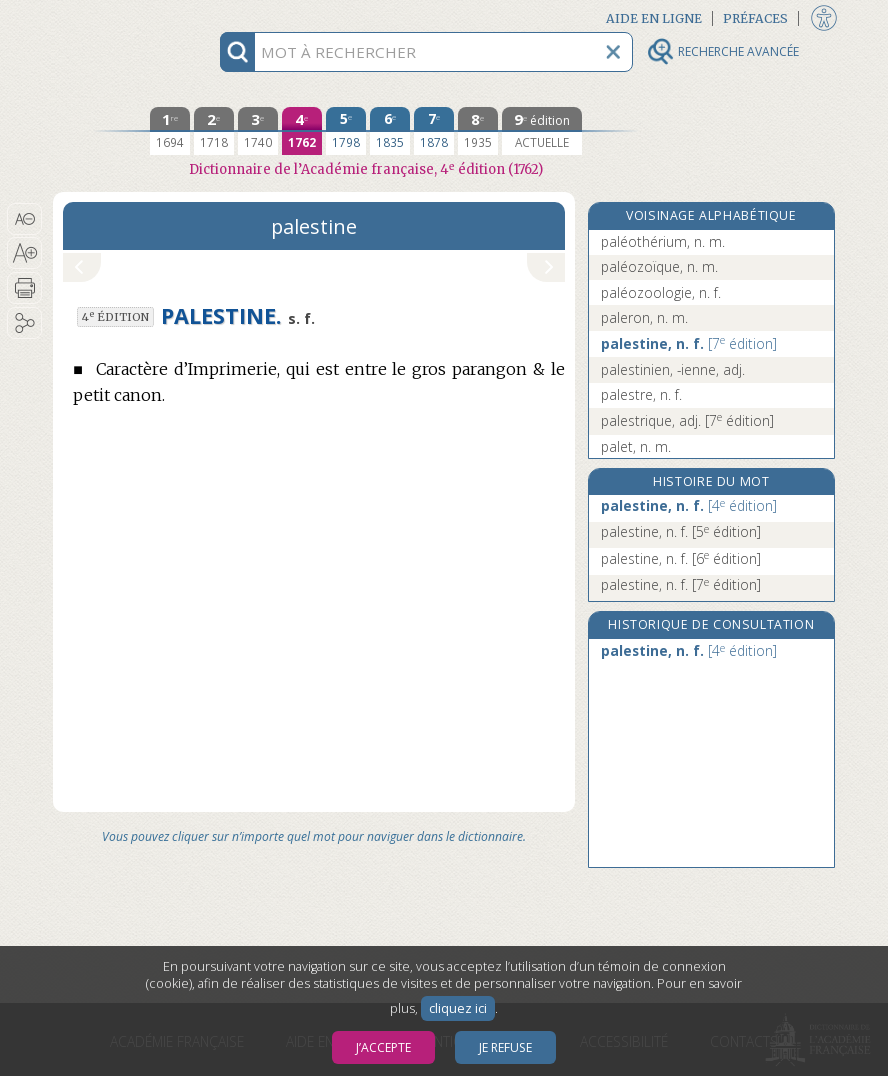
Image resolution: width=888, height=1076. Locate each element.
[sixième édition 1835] (390, 131)
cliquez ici (458, 1008)
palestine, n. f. (689, 343)
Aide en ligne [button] (654, 18)
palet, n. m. (636, 446)
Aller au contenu (131, 17)
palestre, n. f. (641, 394)
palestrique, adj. (687, 420)
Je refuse (505, 1047)
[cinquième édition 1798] (346, 131)
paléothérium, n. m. (663, 241)
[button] (24, 219)
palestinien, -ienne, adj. (673, 369)
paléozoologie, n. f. (661, 292)
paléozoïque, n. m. (659, 266)
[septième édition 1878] (434, 131)
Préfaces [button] (755, 18)
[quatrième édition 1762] (302, 131)
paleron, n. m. (644, 317)
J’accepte (383, 1047)
